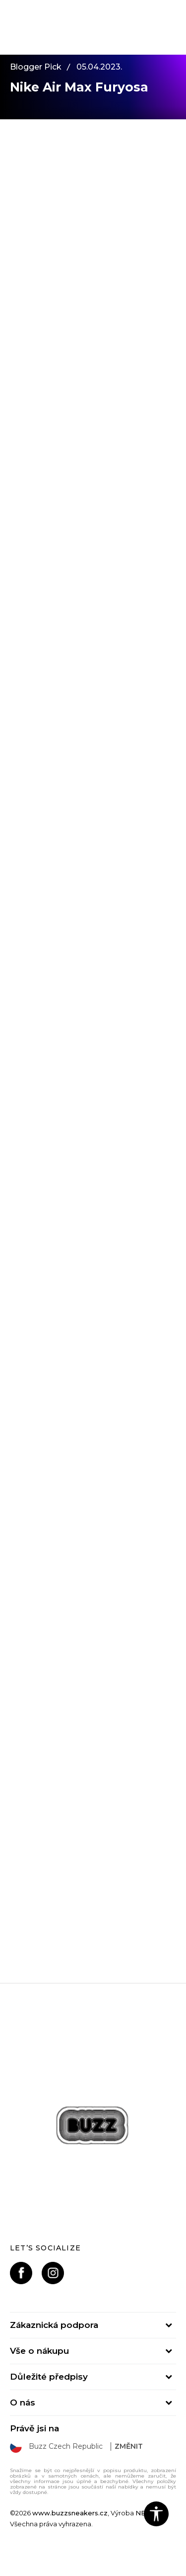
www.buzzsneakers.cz (70, 2513)
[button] (156, 2513)
